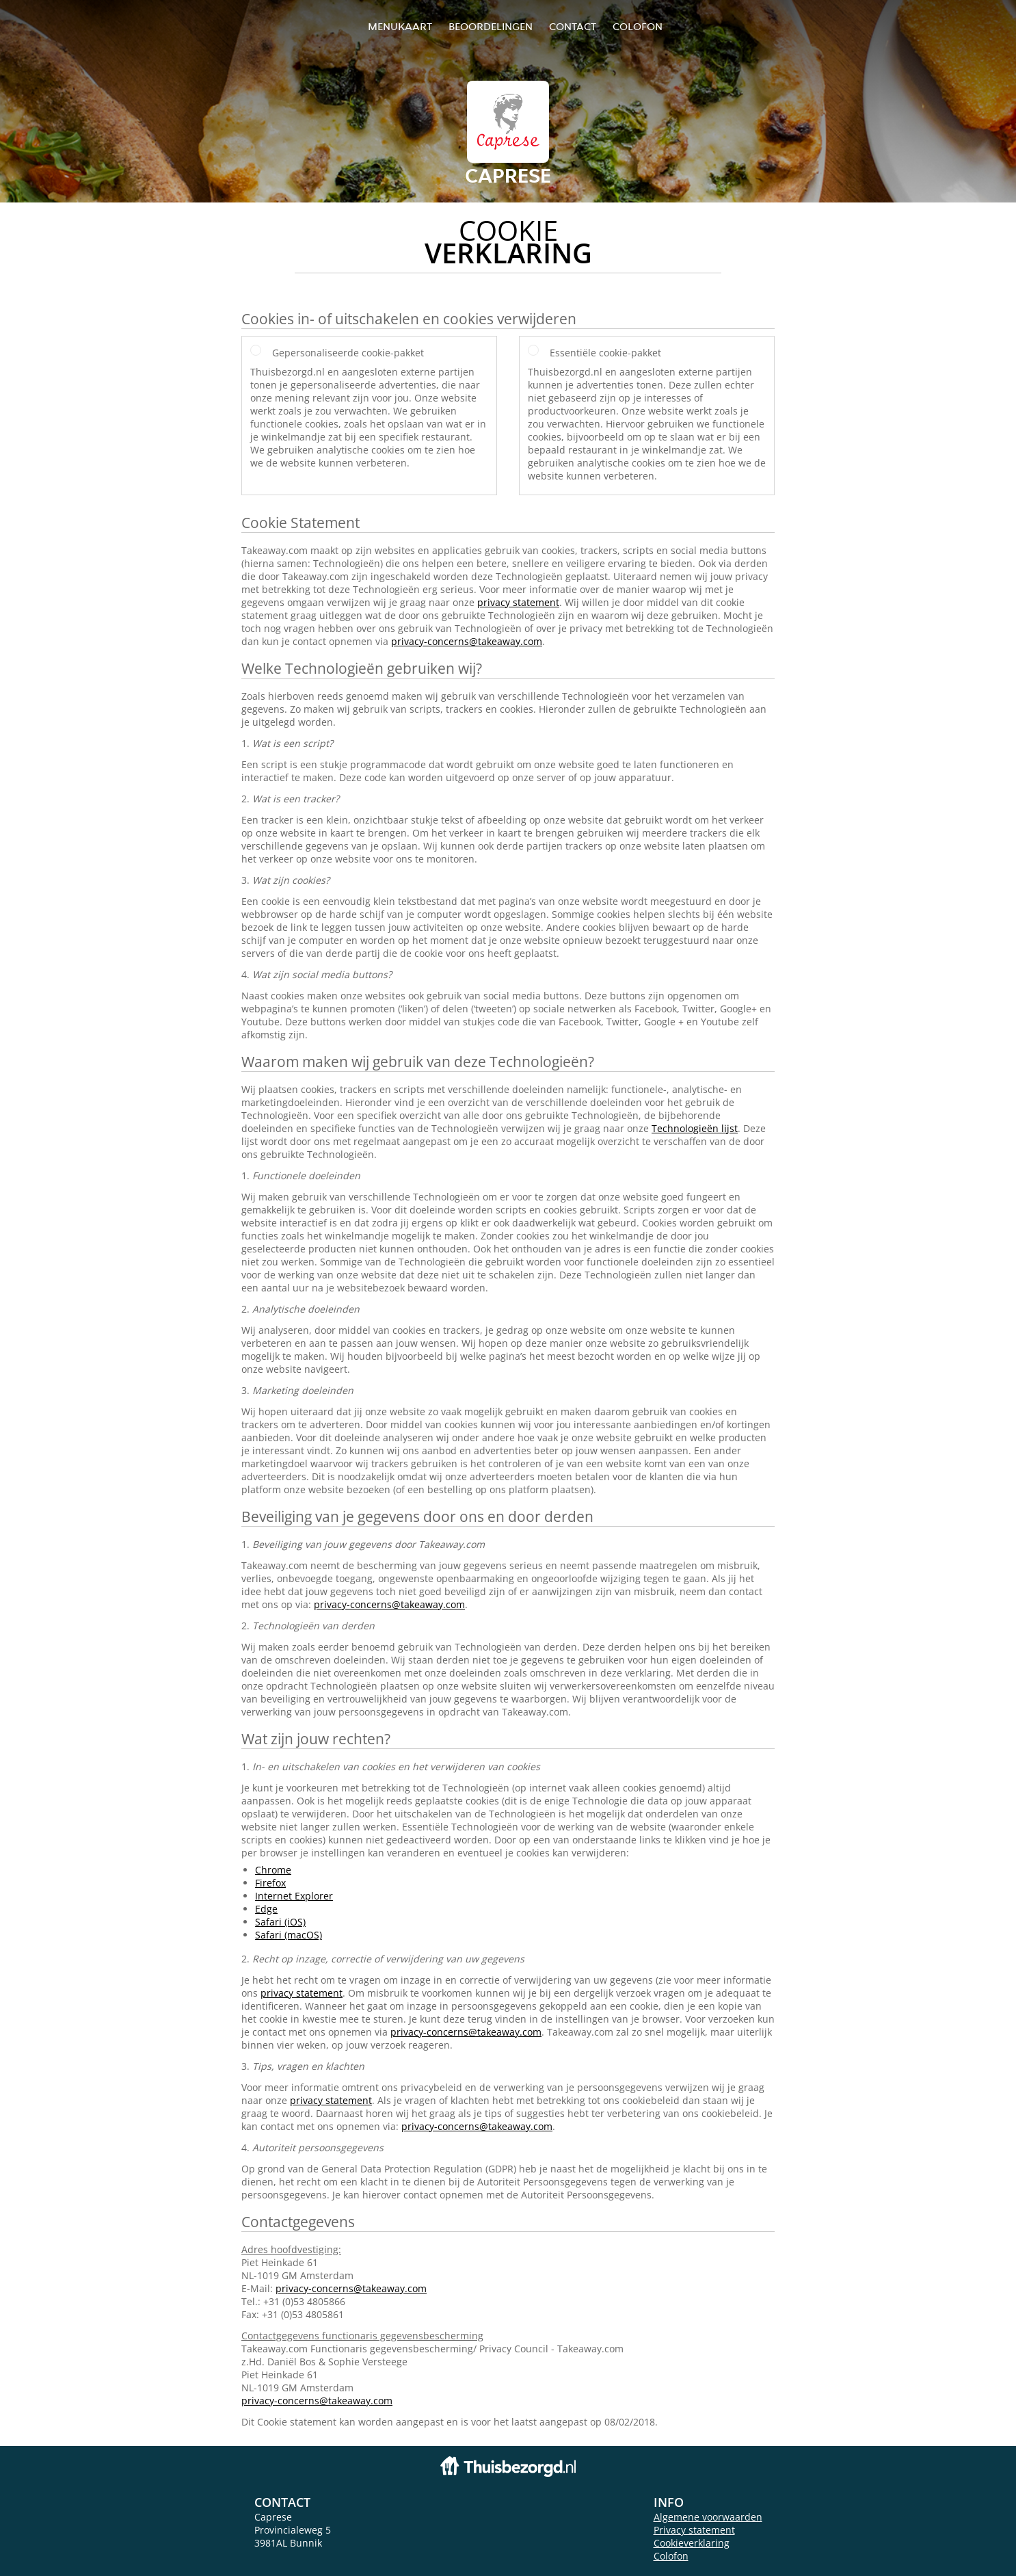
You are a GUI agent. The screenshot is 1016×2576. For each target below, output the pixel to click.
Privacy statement (694, 2529)
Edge (266, 1908)
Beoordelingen (491, 26)
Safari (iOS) (280, 1921)
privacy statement (518, 602)
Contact (572, 26)
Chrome (273, 1869)
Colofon (671, 2555)
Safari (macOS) (288, 1934)
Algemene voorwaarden (708, 2516)
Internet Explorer (294, 1895)
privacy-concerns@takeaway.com (466, 641)
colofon (638, 26)
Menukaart (400, 26)
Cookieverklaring (692, 2542)
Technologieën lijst (695, 1128)
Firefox (270, 1882)
